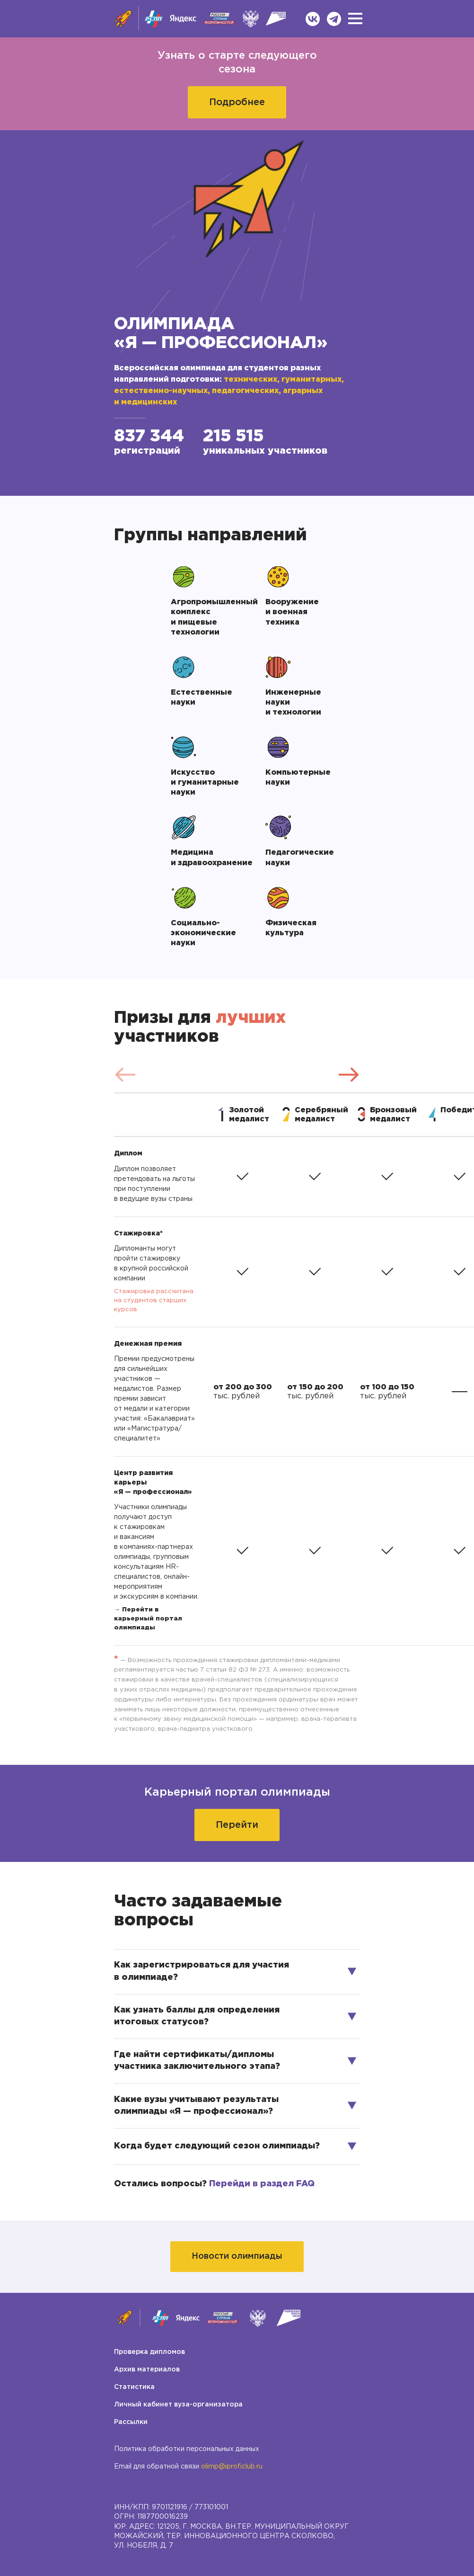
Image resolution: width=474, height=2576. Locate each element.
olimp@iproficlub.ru (232, 2466)
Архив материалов (147, 2369)
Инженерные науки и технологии (294, 702)
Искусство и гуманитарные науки (206, 782)
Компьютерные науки (299, 777)
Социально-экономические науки (204, 933)
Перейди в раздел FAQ (262, 2184)
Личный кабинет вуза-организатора (178, 2404)
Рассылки (131, 2422)
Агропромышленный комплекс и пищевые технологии (208, 617)
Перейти (237, 1825)
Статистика (134, 2387)
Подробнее (237, 102)
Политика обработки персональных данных (186, 2449)
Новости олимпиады (237, 2256)
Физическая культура (291, 928)
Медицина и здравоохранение (208, 857)
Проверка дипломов (149, 2352)
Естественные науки (202, 697)
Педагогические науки (300, 857)
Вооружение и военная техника (293, 612)
